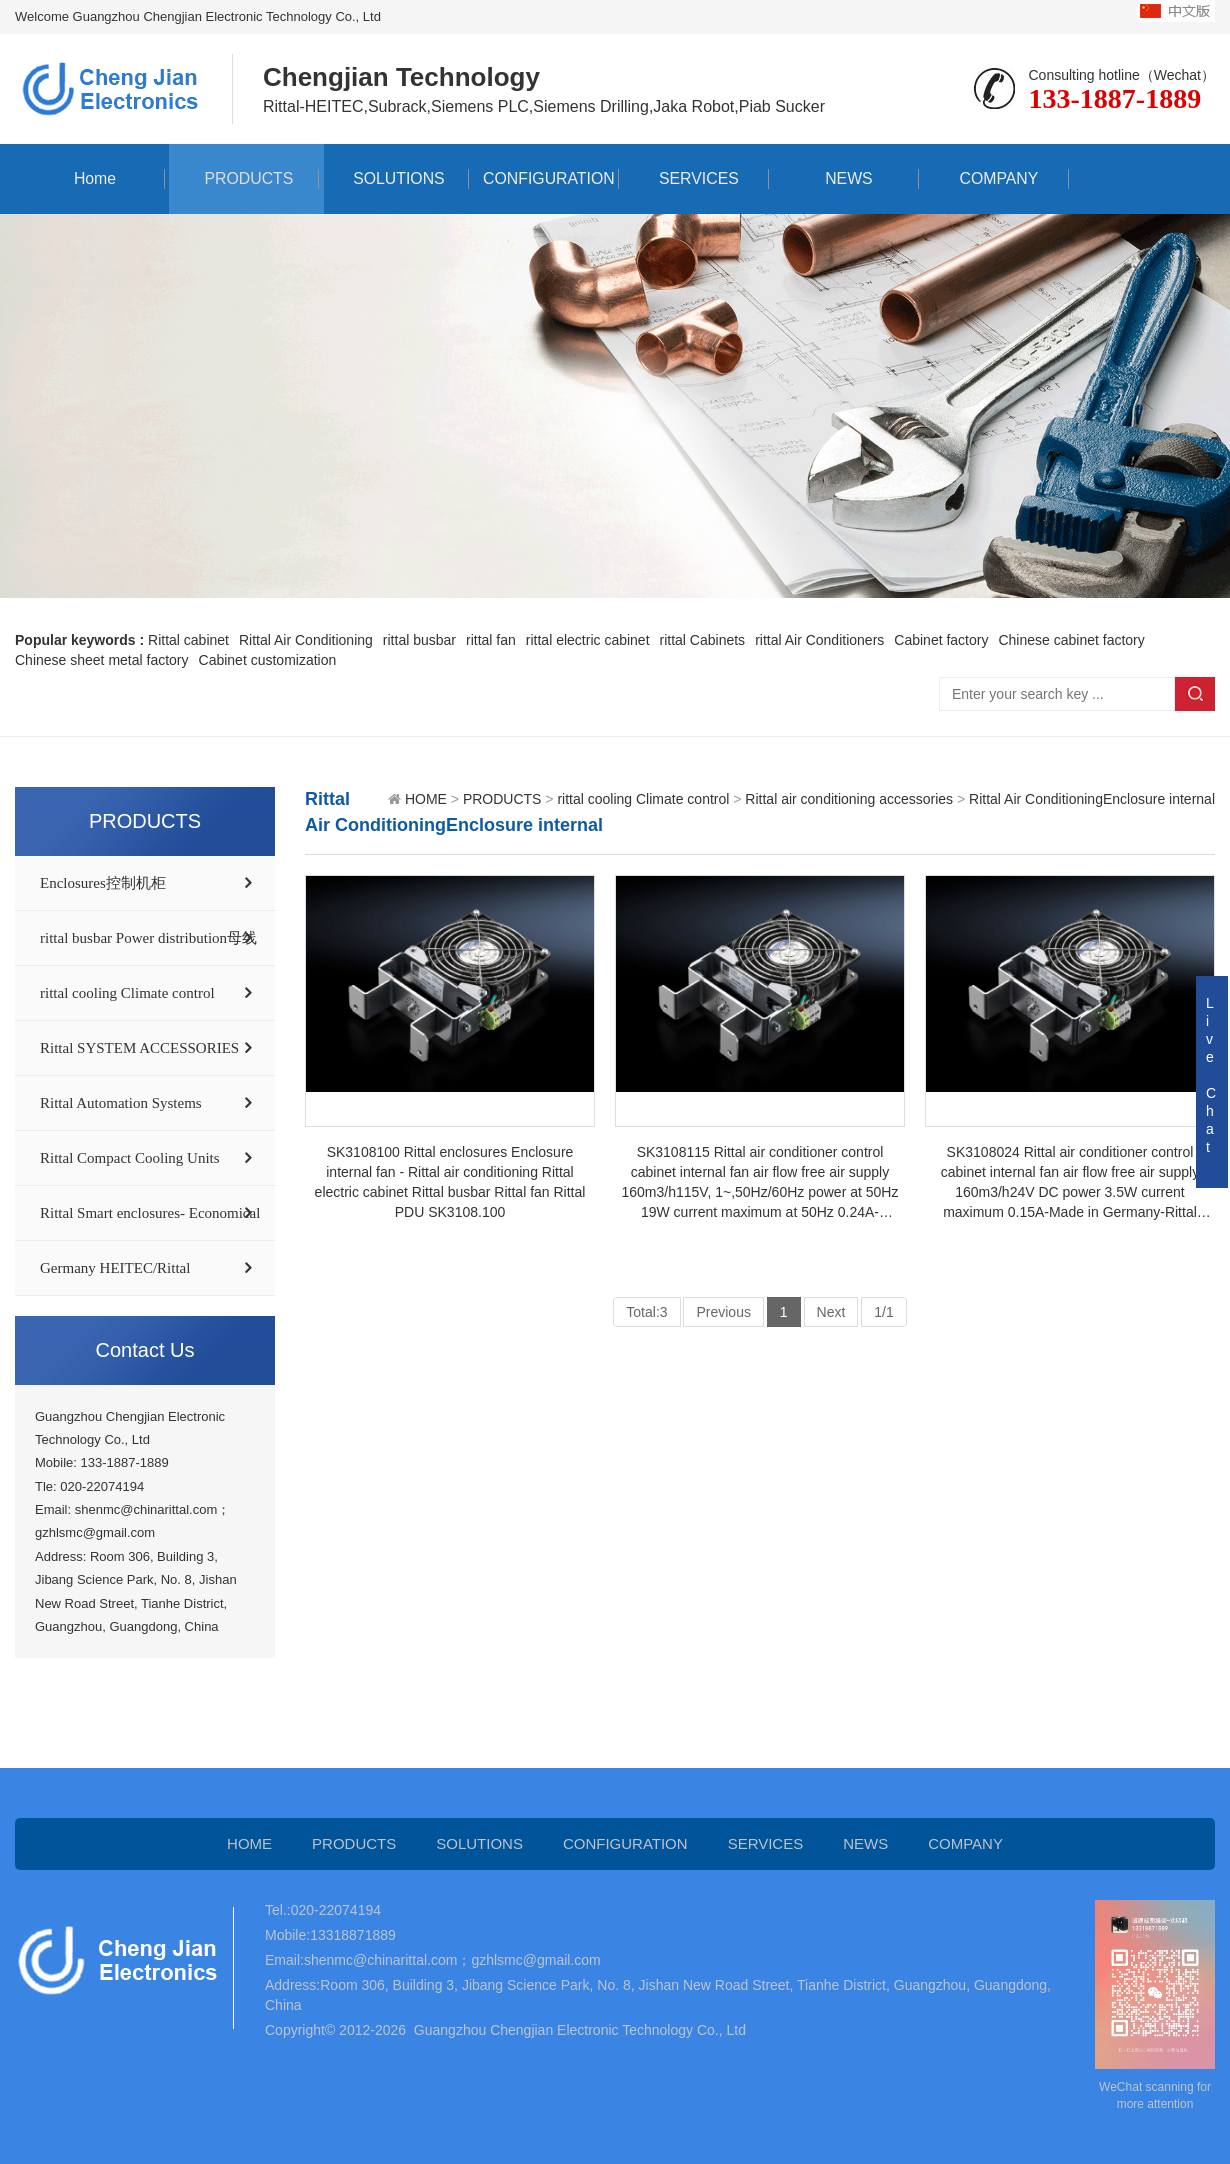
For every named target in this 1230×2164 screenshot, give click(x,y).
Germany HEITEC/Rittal (115, 1268)
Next (831, 1312)
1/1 (883, 1312)
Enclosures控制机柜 (103, 883)
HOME (426, 799)
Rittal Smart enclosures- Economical (150, 1213)
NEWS (844, 178)
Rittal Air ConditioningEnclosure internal (1092, 799)
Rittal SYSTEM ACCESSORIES (139, 1048)
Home (90, 178)
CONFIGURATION (543, 178)
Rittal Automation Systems (121, 1103)
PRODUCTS (244, 178)
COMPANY (994, 178)
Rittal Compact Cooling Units (130, 1158)
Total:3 (646, 1312)
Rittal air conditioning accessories (849, 799)
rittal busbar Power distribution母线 (148, 938)
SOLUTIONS (394, 178)
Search (1195, 694)
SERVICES (694, 178)
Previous (723, 1312)
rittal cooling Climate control (127, 993)
